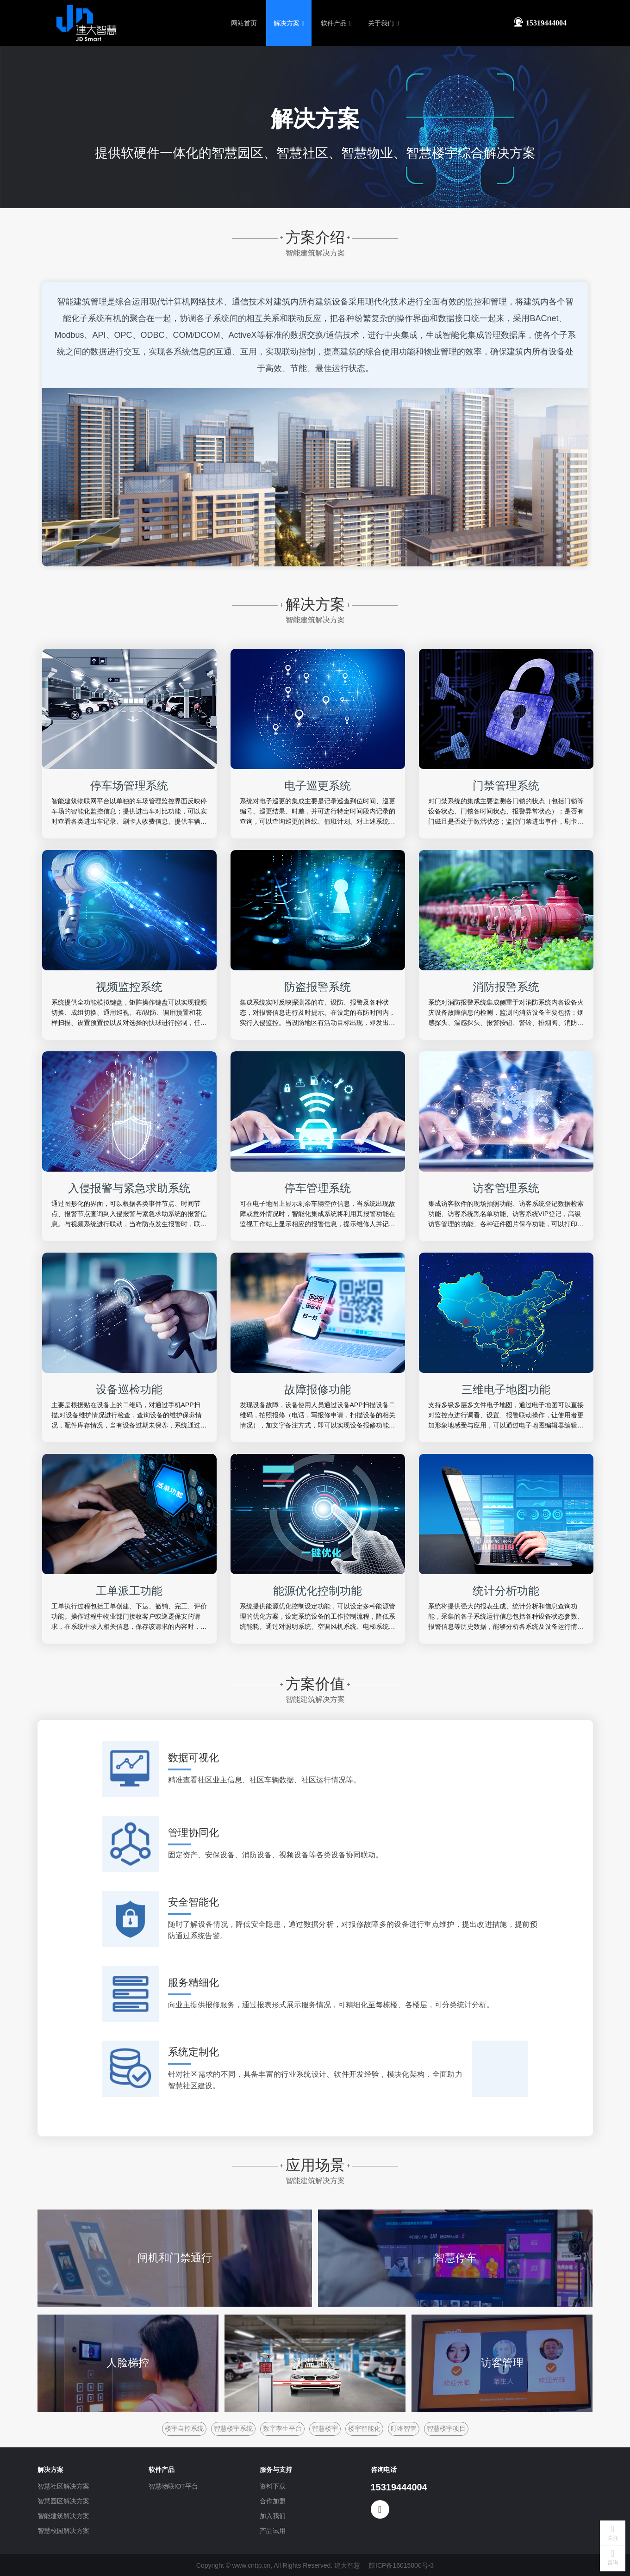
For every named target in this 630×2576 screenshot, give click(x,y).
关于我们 (383, 23)
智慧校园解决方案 (63, 2529)
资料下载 (273, 2485)
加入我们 (273, 2515)
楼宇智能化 (364, 2427)
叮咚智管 (404, 2427)
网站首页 (244, 23)
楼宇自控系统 (184, 2427)
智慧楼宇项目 (446, 2427)
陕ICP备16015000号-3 (401, 2564)
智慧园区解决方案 (63, 2500)
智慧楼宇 (325, 2427)
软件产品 (336, 23)
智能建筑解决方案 (63, 2515)
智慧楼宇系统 (233, 2427)
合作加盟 (273, 2500)
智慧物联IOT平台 (173, 2485)
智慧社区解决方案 (63, 2485)
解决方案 (289, 23)
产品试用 (273, 2529)
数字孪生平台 (282, 2427)
